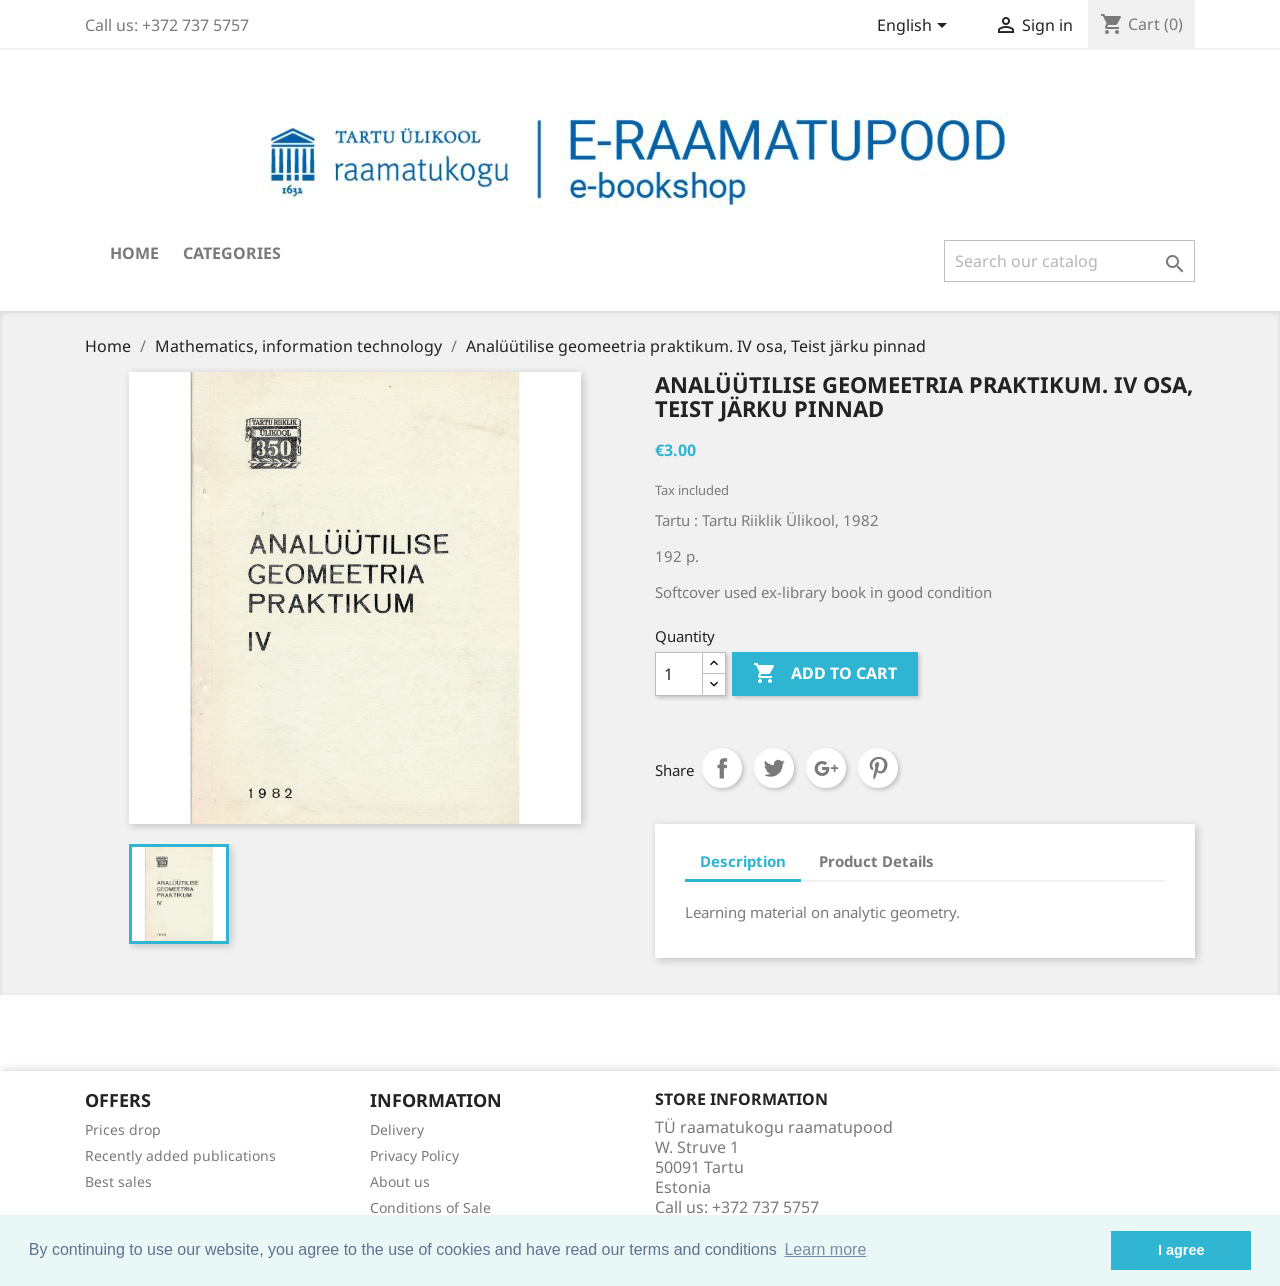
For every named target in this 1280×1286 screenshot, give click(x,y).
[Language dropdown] (915, 27)
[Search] (1069, 261)
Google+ (826, 768)
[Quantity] (679, 674)
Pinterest (878, 768)
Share (722, 768)
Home (134, 253)
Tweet (774, 768)
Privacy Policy (414, 1155)
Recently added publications (180, 1155)
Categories (232, 253)
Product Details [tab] (876, 861)
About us (400, 1181)
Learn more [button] (825, 1249)
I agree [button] (1181, 1250)
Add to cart (825, 674)
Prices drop (123, 1129)
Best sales (118, 1181)
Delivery (397, 1129)
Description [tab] (743, 861)
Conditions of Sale (430, 1207)
